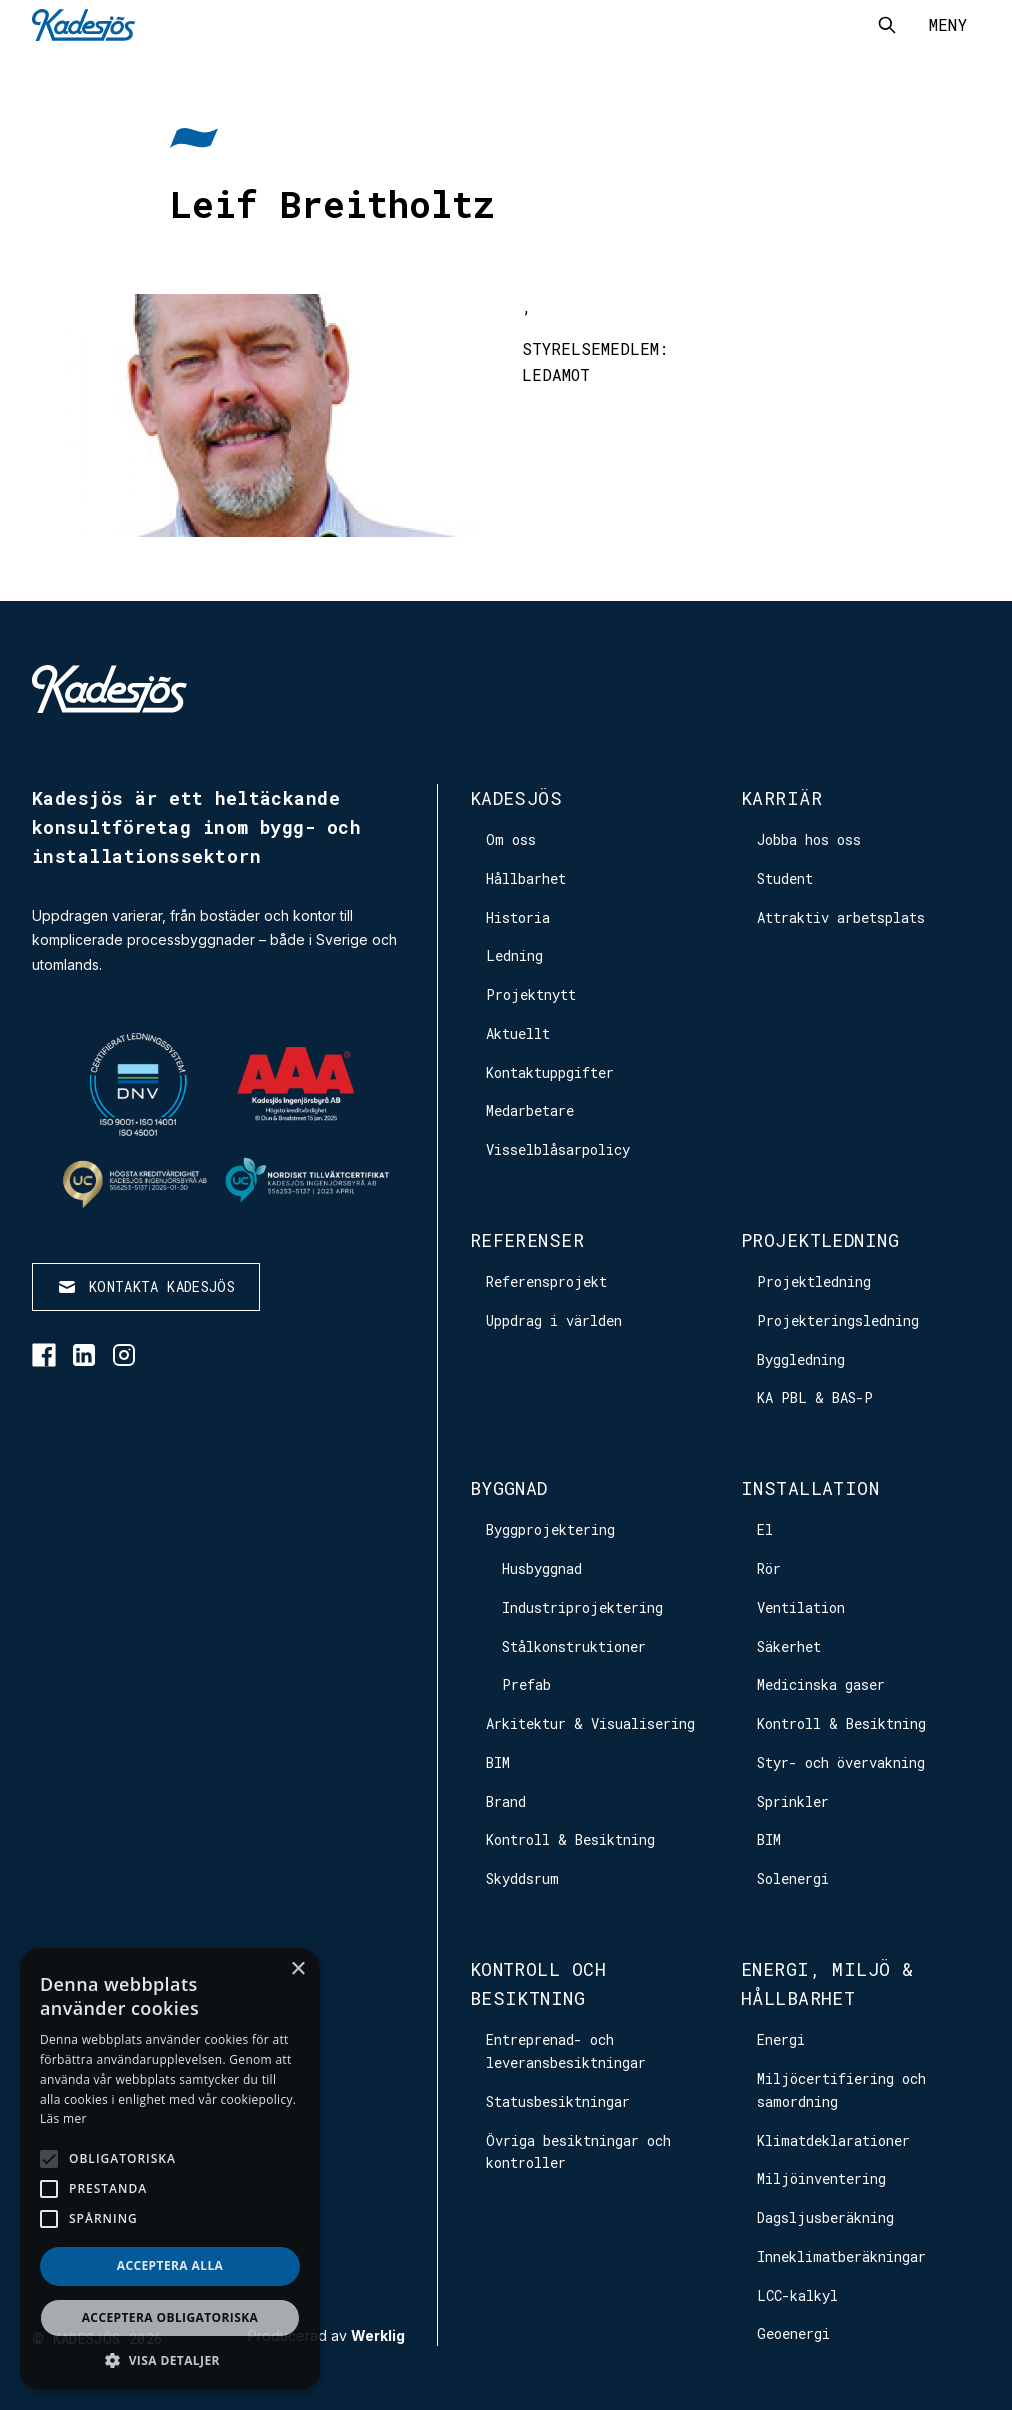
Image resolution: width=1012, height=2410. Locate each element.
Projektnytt (531, 994)
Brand (506, 1801)
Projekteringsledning (838, 1320)
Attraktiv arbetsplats (841, 917)
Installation (810, 1488)
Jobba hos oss (809, 839)
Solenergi (793, 1878)
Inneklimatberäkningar (841, 2256)
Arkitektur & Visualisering (590, 1723)
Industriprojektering (582, 1607)
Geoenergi (793, 2333)
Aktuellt (518, 1033)
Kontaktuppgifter (550, 1072)
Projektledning (820, 1240)
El (765, 1529)
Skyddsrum (522, 1878)
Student (785, 878)
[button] (170, 2360)
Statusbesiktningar (558, 2101)
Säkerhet (789, 1646)
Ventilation (801, 1607)
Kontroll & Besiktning (570, 1839)
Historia (518, 917)
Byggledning (801, 1359)
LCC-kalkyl (797, 2295)
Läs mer (63, 2118)
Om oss (511, 839)
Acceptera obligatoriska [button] (170, 2317)
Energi (781, 2039)
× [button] (297, 1969)
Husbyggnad (542, 1568)
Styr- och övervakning (841, 1762)
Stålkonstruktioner (574, 1646)
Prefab (526, 1684)
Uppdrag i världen (554, 1320)
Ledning (514, 955)
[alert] (170, 2169)
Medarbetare (530, 1110)
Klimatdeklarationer (833, 2140)
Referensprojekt (546, 1281)
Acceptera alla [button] (170, 2265)
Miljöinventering (821, 2178)
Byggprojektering (550, 1529)
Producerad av (326, 2336)
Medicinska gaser (821, 1684)
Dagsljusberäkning (825, 2217)
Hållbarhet (526, 878)
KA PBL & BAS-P (815, 1397)
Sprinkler (793, 1801)
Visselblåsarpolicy (558, 1149)
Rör (769, 1568)
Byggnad (509, 1488)
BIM (498, 1762)
